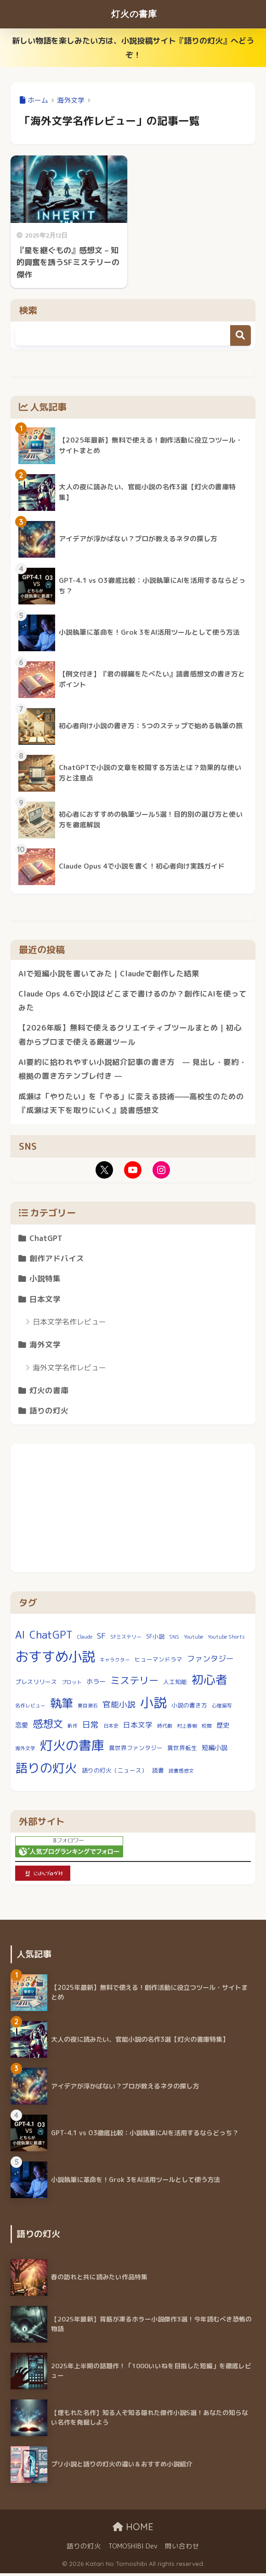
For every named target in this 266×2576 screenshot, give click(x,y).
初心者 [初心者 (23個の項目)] (209, 1682)
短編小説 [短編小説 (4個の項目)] (214, 1750)
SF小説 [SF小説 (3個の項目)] (155, 1639)
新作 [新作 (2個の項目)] (73, 1728)
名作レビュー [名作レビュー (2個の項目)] (30, 1709)
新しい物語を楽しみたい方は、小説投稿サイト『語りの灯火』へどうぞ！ (133, 47)
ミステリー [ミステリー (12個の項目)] (134, 1683)
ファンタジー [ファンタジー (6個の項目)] (210, 1661)
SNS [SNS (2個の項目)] (174, 1639)
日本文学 (45, 1301)
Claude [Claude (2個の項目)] (84, 1639)
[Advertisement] (133, 1511)
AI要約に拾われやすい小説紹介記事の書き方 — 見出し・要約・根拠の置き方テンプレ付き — (132, 1070)
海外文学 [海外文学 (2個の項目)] (25, 1751)
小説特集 (45, 1280)
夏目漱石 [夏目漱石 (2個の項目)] (88, 1709)
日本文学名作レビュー (69, 1324)
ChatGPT (45, 1240)
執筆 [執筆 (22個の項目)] (61, 1706)
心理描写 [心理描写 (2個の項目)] (222, 1709)
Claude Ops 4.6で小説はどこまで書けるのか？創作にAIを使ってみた (129, 1000)
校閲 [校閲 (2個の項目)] (207, 1728)
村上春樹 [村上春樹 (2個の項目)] (187, 1728)
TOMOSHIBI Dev (133, 2549)
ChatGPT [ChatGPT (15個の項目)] (51, 1637)
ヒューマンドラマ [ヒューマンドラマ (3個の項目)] (158, 1662)
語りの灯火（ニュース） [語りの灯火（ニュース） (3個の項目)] (114, 1773)
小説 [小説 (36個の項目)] (153, 1705)
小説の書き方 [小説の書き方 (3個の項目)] (189, 1708)
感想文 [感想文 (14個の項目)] (48, 1726)
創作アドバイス (56, 1260)
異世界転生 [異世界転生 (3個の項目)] (182, 1750)
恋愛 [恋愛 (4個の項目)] (21, 1728)
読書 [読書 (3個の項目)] (158, 1773)
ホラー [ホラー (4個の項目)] (96, 1685)
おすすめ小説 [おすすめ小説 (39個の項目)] (55, 1659)
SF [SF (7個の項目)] (101, 1638)
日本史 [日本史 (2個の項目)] (111, 1728)
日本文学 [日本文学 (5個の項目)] (138, 1728)
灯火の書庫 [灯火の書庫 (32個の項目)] (72, 1748)
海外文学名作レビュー (69, 1370)
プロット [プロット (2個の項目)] (72, 1685)
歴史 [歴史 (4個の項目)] (222, 1728)
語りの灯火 (48, 1413)
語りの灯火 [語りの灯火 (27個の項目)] (46, 1770)
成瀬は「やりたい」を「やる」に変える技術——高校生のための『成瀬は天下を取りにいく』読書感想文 (131, 1104)
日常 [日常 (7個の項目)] (90, 1727)
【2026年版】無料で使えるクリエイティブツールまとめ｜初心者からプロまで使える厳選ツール (130, 1035)
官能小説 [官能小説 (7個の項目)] (119, 1707)
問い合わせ (182, 2549)
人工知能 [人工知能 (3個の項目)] (175, 1685)
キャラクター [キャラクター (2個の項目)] (115, 1663)
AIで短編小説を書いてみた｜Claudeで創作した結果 (109, 973)
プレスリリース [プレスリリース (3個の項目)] (36, 1685)
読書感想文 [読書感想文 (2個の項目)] (181, 1773)
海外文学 (45, 1347)
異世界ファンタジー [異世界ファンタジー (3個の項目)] (136, 1750)
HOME (133, 2530)
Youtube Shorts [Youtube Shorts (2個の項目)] (226, 1639)
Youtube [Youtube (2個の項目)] (193, 1639)
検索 (240, 335)
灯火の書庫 (134, 14)
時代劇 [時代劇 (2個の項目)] (164, 1728)
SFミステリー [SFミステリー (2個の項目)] (125, 1639)
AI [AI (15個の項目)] (20, 1637)
